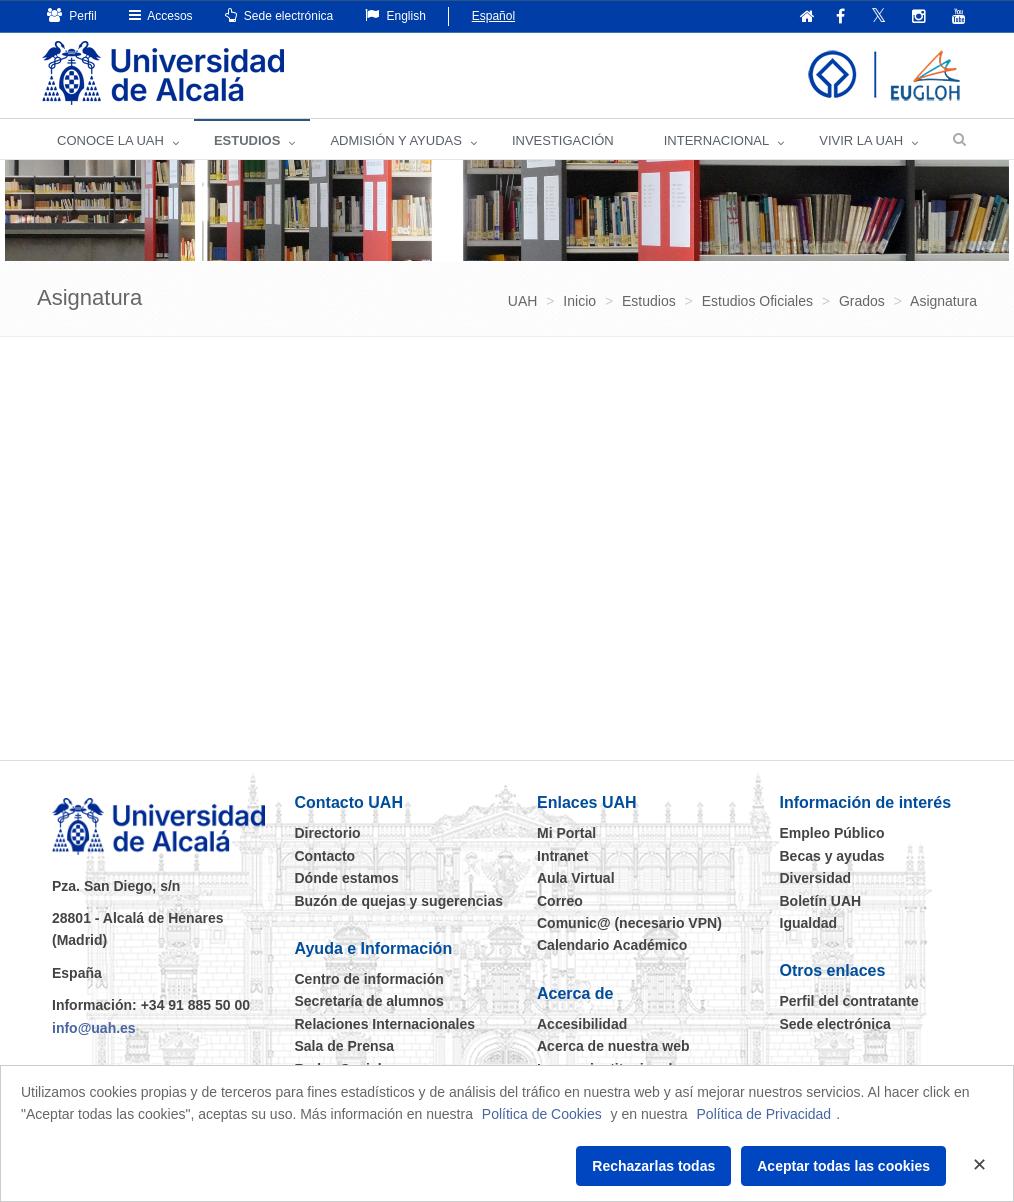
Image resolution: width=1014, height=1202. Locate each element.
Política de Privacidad (764, 1114)
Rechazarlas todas (653, 1166)
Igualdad (809, 923)
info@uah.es (94, 1028)
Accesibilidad (582, 1024)
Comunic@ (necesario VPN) (629, 923)
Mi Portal (566, 833)
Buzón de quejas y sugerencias (399, 901)
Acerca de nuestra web (613, 1046)
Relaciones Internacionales (385, 1024)
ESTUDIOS (247, 140)
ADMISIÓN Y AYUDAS (396, 140)
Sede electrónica (279, 15)
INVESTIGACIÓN (563, 140)
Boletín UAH (821, 901)
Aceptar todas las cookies (843, 1166)
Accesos (161, 15)
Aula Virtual (576, 878)
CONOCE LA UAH (110, 140)
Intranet (562, 856)
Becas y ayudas (832, 856)
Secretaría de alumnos (369, 1001)
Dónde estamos (347, 878)
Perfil (72, 15)
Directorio (328, 833)
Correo (560, 901)
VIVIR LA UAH (861, 140)
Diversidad (816, 878)
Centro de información (369, 979)
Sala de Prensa (345, 1046)
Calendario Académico (612, 945)
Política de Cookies (542, 1114)
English (395, 15)
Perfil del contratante (849, 1001)
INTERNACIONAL (716, 140)
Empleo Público (832, 833)
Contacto (325, 856)
